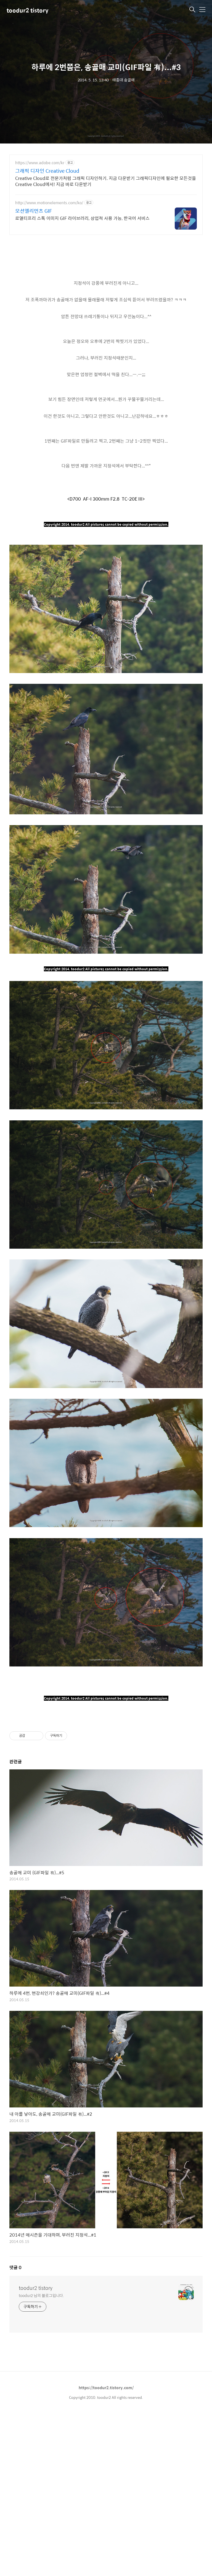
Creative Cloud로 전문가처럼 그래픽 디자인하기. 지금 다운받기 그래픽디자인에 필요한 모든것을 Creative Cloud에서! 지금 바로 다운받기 (105, 181)
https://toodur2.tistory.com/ (106, 2465)
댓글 (15, 2344)
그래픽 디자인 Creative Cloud (47, 171)
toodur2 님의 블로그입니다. (41, 2372)
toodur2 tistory (27, 10)
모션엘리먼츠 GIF (33, 211)
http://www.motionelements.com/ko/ (49, 202)
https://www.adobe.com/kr (39, 162)
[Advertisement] (106, 1754)
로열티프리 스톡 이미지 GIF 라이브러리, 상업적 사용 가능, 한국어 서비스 (82, 218)
